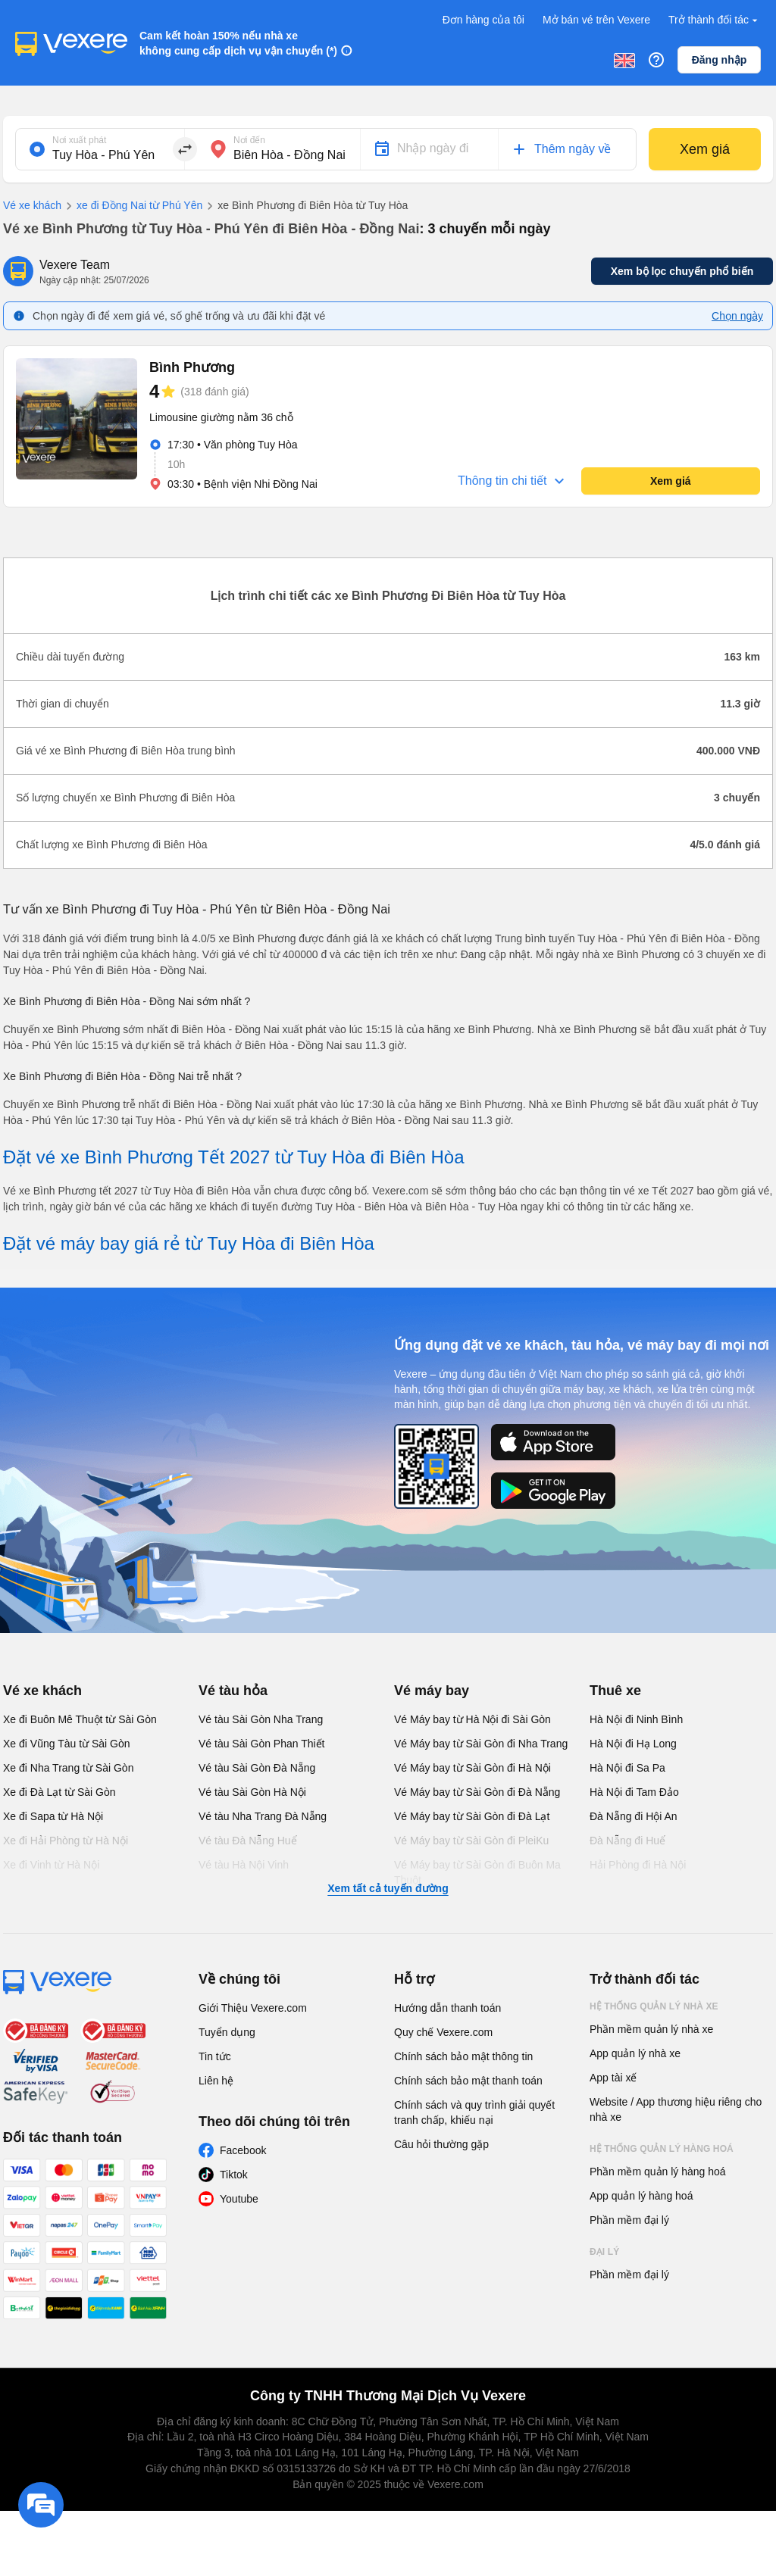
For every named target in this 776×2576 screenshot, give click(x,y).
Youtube (239, 2199)
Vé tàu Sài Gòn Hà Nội (252, 1792)
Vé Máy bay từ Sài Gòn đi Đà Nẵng (477, 1792)
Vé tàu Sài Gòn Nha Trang (261, 1719)
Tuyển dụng (227, 2032)
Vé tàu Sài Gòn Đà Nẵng (257, 1768)
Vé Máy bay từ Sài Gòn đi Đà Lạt (471, 1816)
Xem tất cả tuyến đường (387, 1888)
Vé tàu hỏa (233, 1690)
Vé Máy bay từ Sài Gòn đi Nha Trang (481, 1744)
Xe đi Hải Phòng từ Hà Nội (65, 1840)
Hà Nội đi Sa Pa (627, 1768)
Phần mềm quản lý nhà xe (651, 2029)
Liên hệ (216, 2081)
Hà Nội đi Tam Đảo (634, 1792)
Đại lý (604, 2252)
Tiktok (234, 2175)
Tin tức (215, 2056)
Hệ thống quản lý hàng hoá (662, 2149)
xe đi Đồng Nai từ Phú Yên (131, 206)
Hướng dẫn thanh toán (447, 2008)
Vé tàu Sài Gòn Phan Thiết (262, 1744)
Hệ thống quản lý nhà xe (654, 2006)
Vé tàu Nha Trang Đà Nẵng (263, 1816)
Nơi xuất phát (79, 140)
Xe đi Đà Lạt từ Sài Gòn (59, 1792)
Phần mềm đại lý (629, 2220)
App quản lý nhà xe (635, 2053)
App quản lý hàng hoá (641, 2196)
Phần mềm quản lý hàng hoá (658, 2171)
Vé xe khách (32, 205)
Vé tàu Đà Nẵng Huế (248, 1840)
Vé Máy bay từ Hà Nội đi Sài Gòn (472, 1719)
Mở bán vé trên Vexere (596, 20)
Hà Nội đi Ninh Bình (636, 1719)
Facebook (243, 2150)
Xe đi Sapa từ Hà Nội (53, 1816)
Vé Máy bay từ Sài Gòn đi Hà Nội (472, 1768)
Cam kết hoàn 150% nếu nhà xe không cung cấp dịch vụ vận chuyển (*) (238, 43)
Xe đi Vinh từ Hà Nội (51, 1865)
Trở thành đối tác (714, 20)
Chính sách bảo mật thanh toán (468, 2081)
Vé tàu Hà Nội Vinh (244, 1865)
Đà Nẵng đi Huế (627, 1840)
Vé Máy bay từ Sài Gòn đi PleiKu (471, 1840)
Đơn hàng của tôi (483, 20)
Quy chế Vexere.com (443, 2032)
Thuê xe (615, 1690)
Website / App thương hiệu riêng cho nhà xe (676, 2109)
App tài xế (613, 2078)
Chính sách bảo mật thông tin (463, 2056)
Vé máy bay (431, 1690)
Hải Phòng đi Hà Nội (638, 1865)
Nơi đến (249, 140)
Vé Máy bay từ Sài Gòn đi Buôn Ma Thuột (477, 1872)
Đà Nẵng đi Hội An (633, 1816)
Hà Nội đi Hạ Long (633, 1744)
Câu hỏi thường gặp (441, 2144)
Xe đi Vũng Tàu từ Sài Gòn (66, 1744)
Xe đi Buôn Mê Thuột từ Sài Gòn (80, 1719)
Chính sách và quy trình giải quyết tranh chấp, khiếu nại (474, 2112)
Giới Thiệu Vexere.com (253, 2008)
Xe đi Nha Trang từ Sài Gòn (68, 1768)
